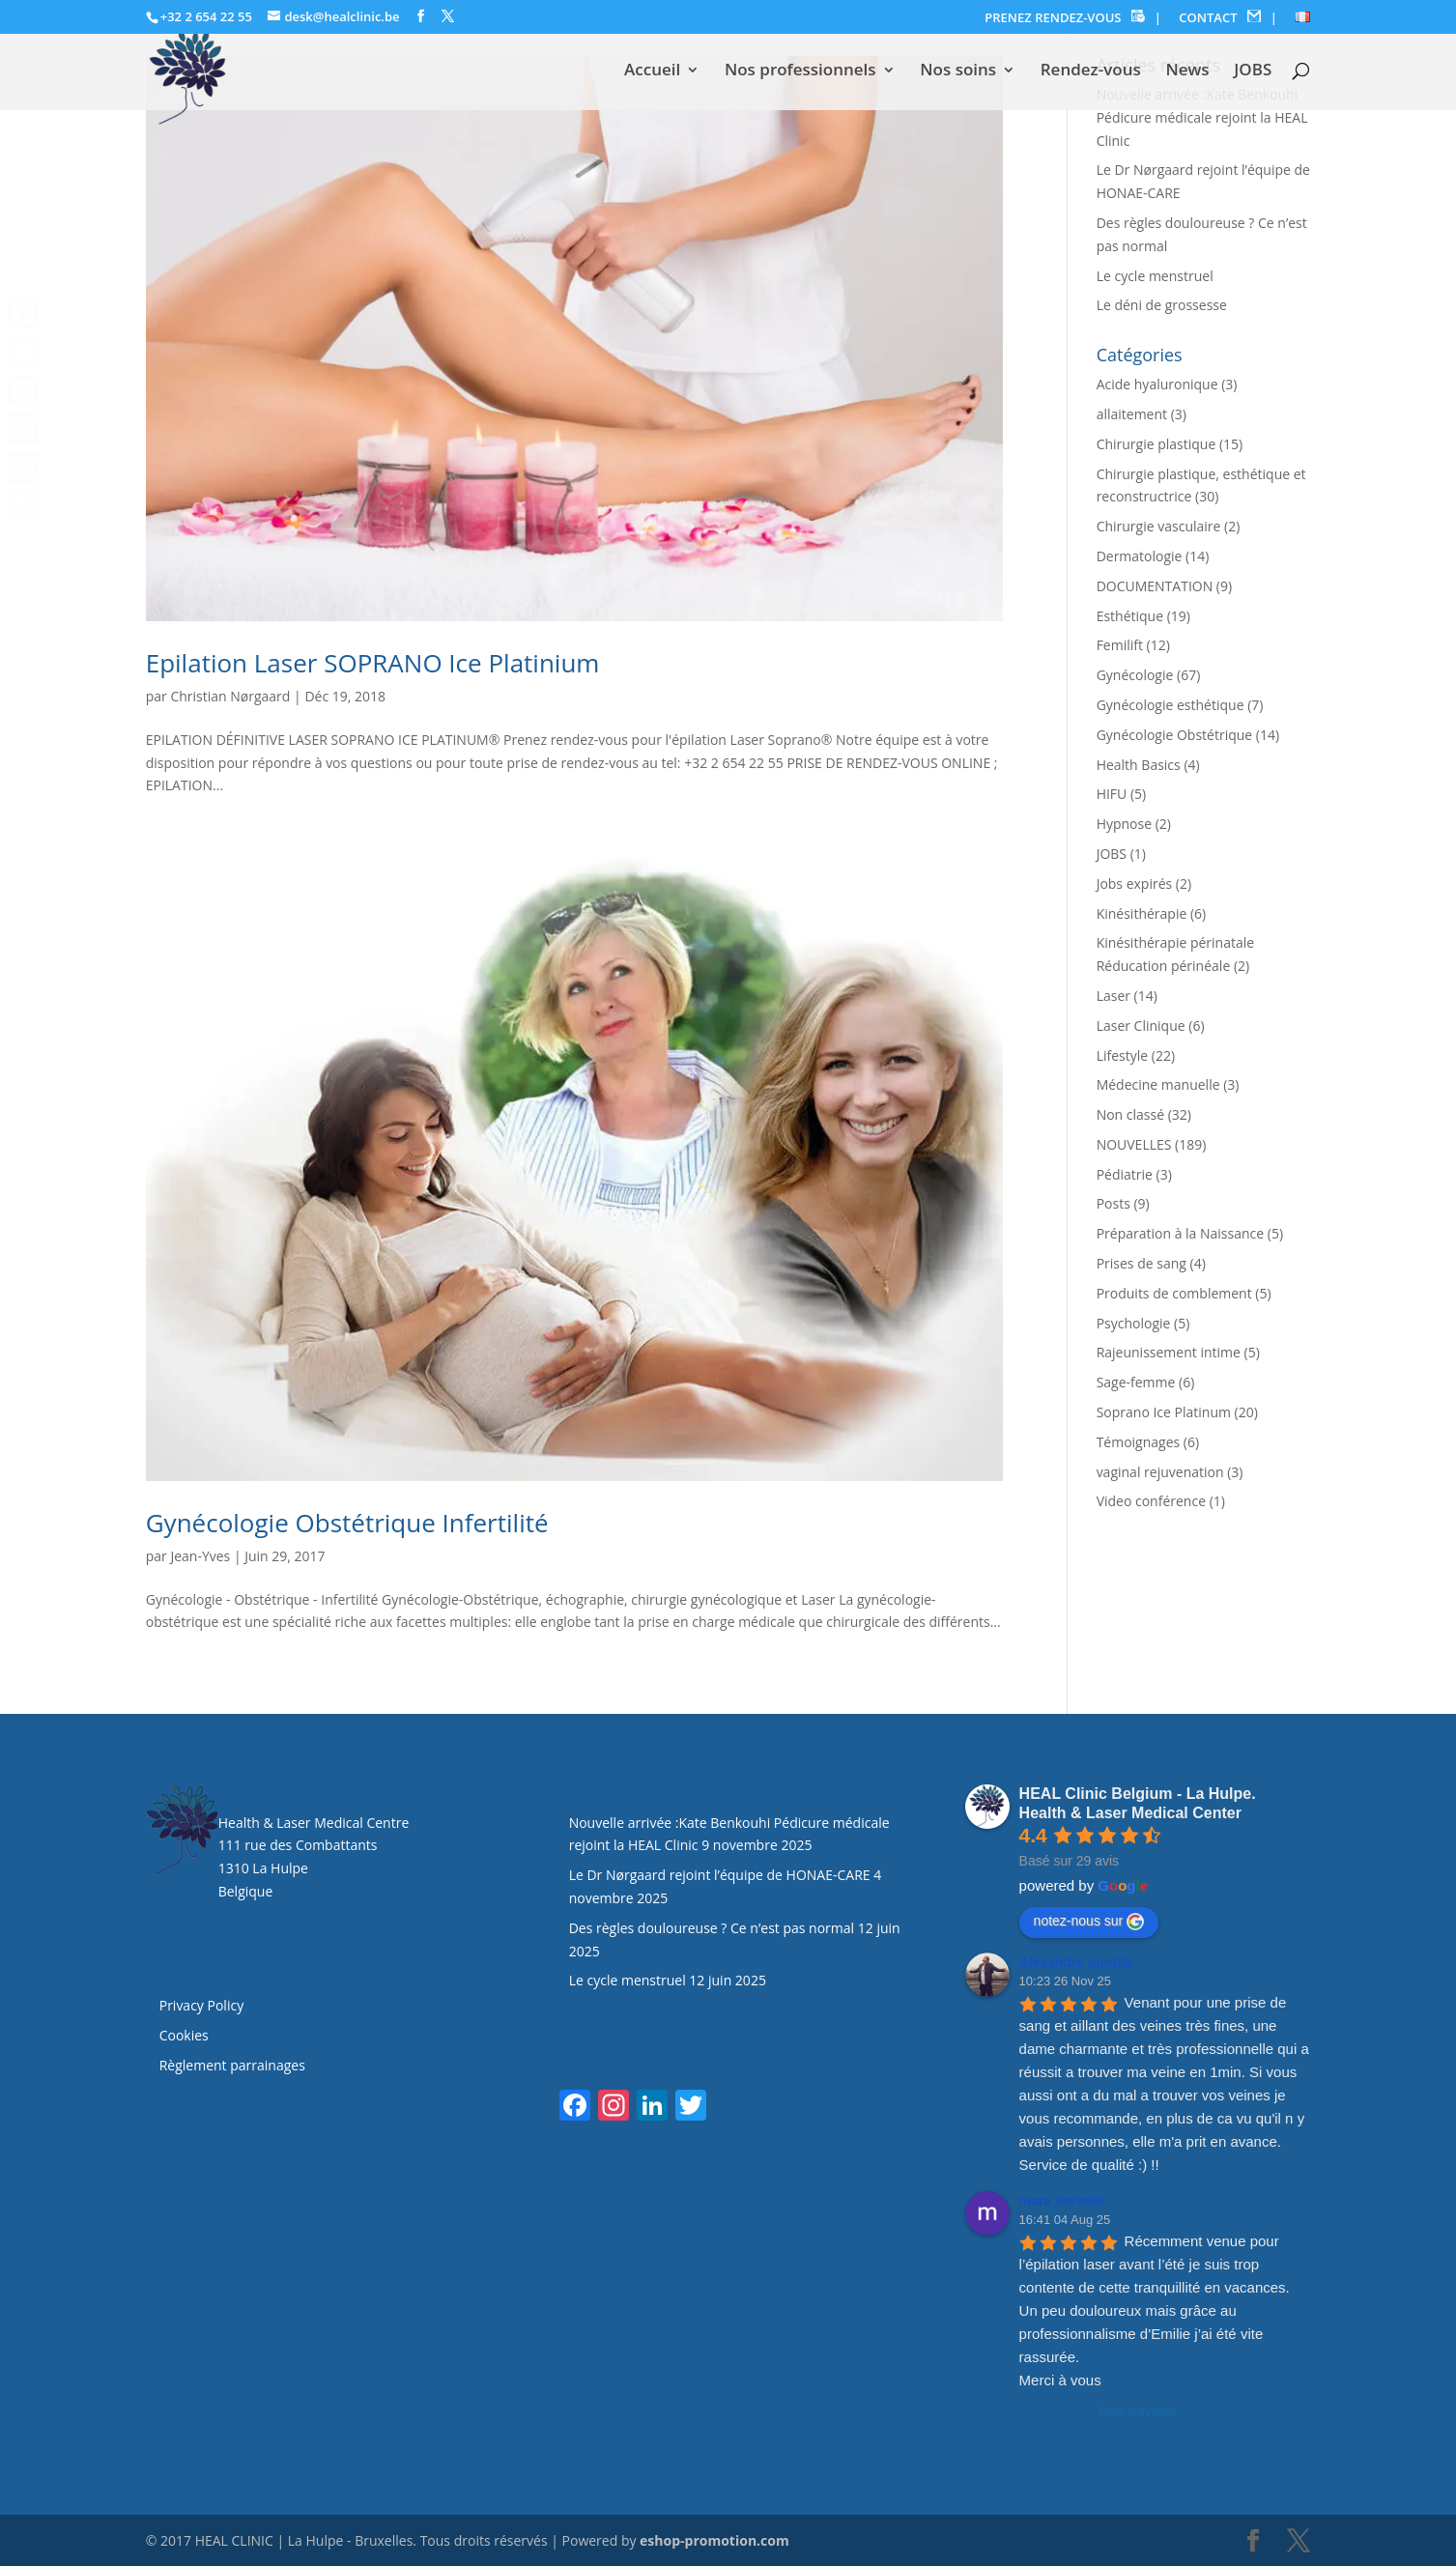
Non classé (1130, 1114)
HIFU (1112, 793)
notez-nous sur (1089, 1921)
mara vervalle (1062, 2201)
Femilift (1120, 645)
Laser (1113, 995)
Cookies (186, 2035)
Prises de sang (1141, 1263)
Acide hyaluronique (1157, 384)
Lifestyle (1122, 1055)
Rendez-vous (1091, 71)
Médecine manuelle (1158, 1084)
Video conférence (1151, 1501)
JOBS (1252, 71)
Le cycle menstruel (1155, 276)
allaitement (1132, 414)
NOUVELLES (1134, 1144)
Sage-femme (1136, 1382)
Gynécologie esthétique (1170, 705)
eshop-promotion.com (714, 2540)
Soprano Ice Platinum (1164, 1412)
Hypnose (1124, 823)
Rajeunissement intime (1169, 1352)
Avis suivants (1138, 2411)
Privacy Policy (201, 2005)
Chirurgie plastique (1156, 444)
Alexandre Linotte (1076, 1962)
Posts (1113, 1203)
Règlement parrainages (232, 2065)
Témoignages (1139, 1442)
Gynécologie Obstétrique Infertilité (347, 1522)
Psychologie (1134, 1323)
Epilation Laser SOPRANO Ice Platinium (373, 662)
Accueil (652, 71)
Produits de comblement (1174, 1293)
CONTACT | (1228, 18)
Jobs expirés (1135, 883)
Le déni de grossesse (1162, 305)
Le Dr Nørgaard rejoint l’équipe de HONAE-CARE (720, 1875)
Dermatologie (1140, 556)
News (1187, 71)
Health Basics (1139, 765)
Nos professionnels (800, 71)
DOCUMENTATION (1155, 586)
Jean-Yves (200, 1556)
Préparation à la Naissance (1181, 1233)
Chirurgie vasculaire (1159, 526)
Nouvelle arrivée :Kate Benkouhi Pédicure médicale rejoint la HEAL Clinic (1202, 117)
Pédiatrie (1125, 1174)
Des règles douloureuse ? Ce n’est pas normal (711, 1928)
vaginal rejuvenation (1160, 1472)
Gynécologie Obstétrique (1175, 735)
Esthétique (1130, 616)
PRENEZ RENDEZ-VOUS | (1073, 18)
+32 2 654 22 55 (206, 16)
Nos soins (958, 71)
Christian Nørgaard (230, 696)
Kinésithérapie (1142, 913)
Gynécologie (1135, 675)
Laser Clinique (1141, 1025)
